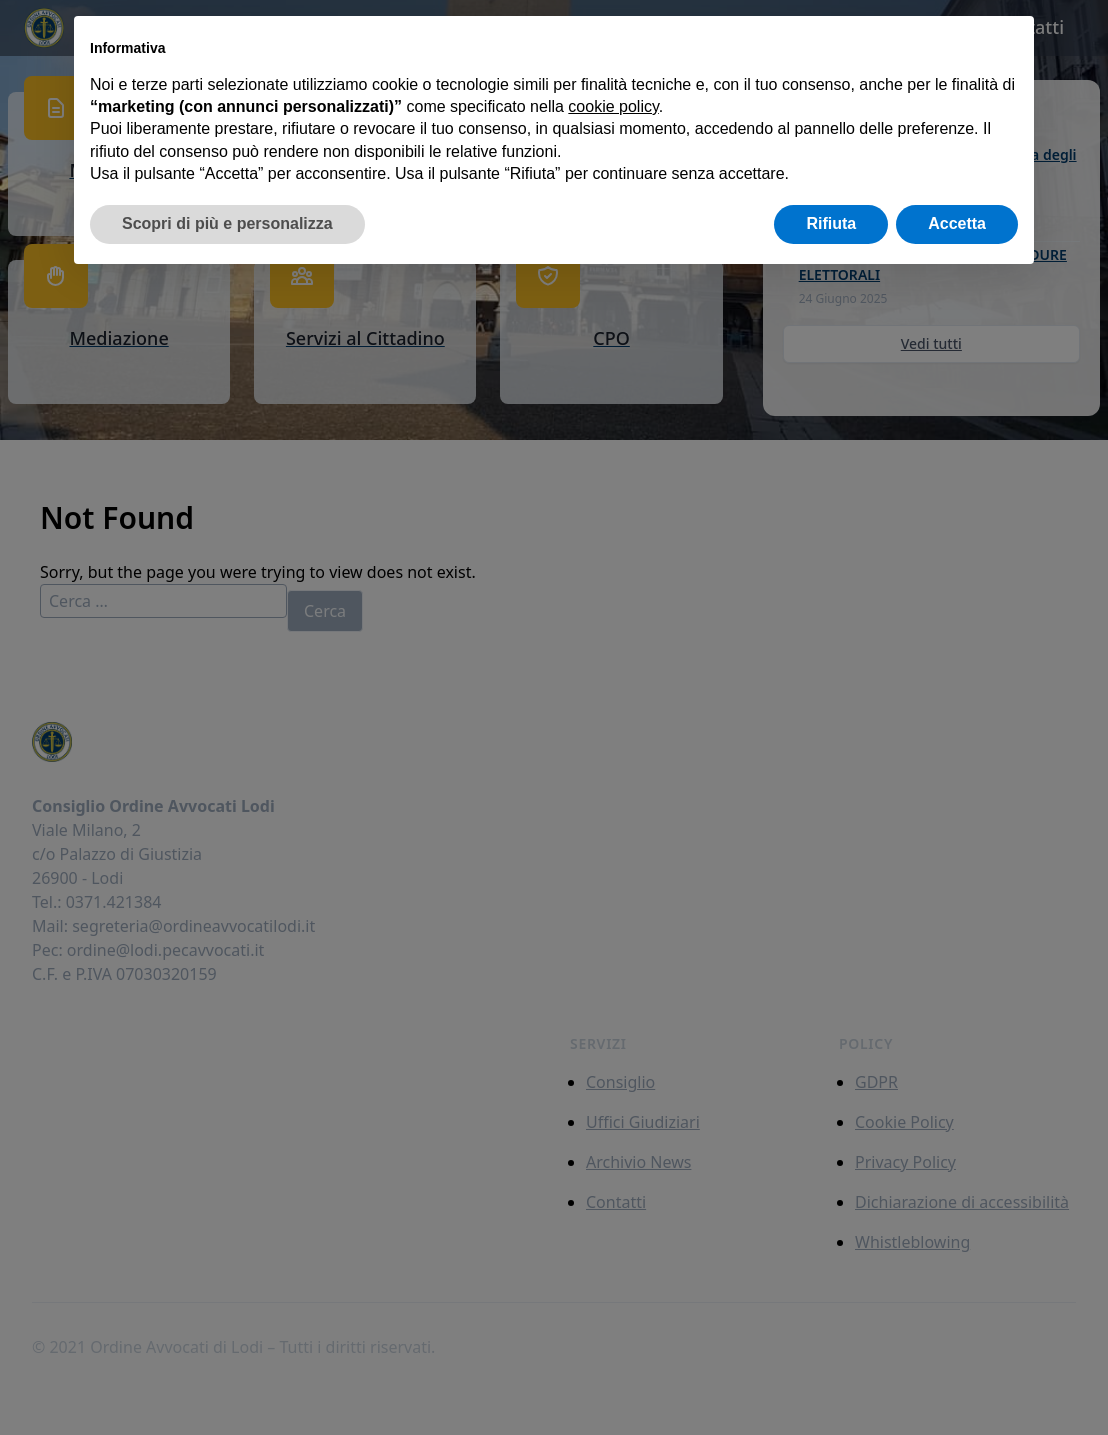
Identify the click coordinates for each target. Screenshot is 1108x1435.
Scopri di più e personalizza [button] (227, 223)
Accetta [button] (957, 223)
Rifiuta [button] (831, 223)
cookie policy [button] (613, 106)
